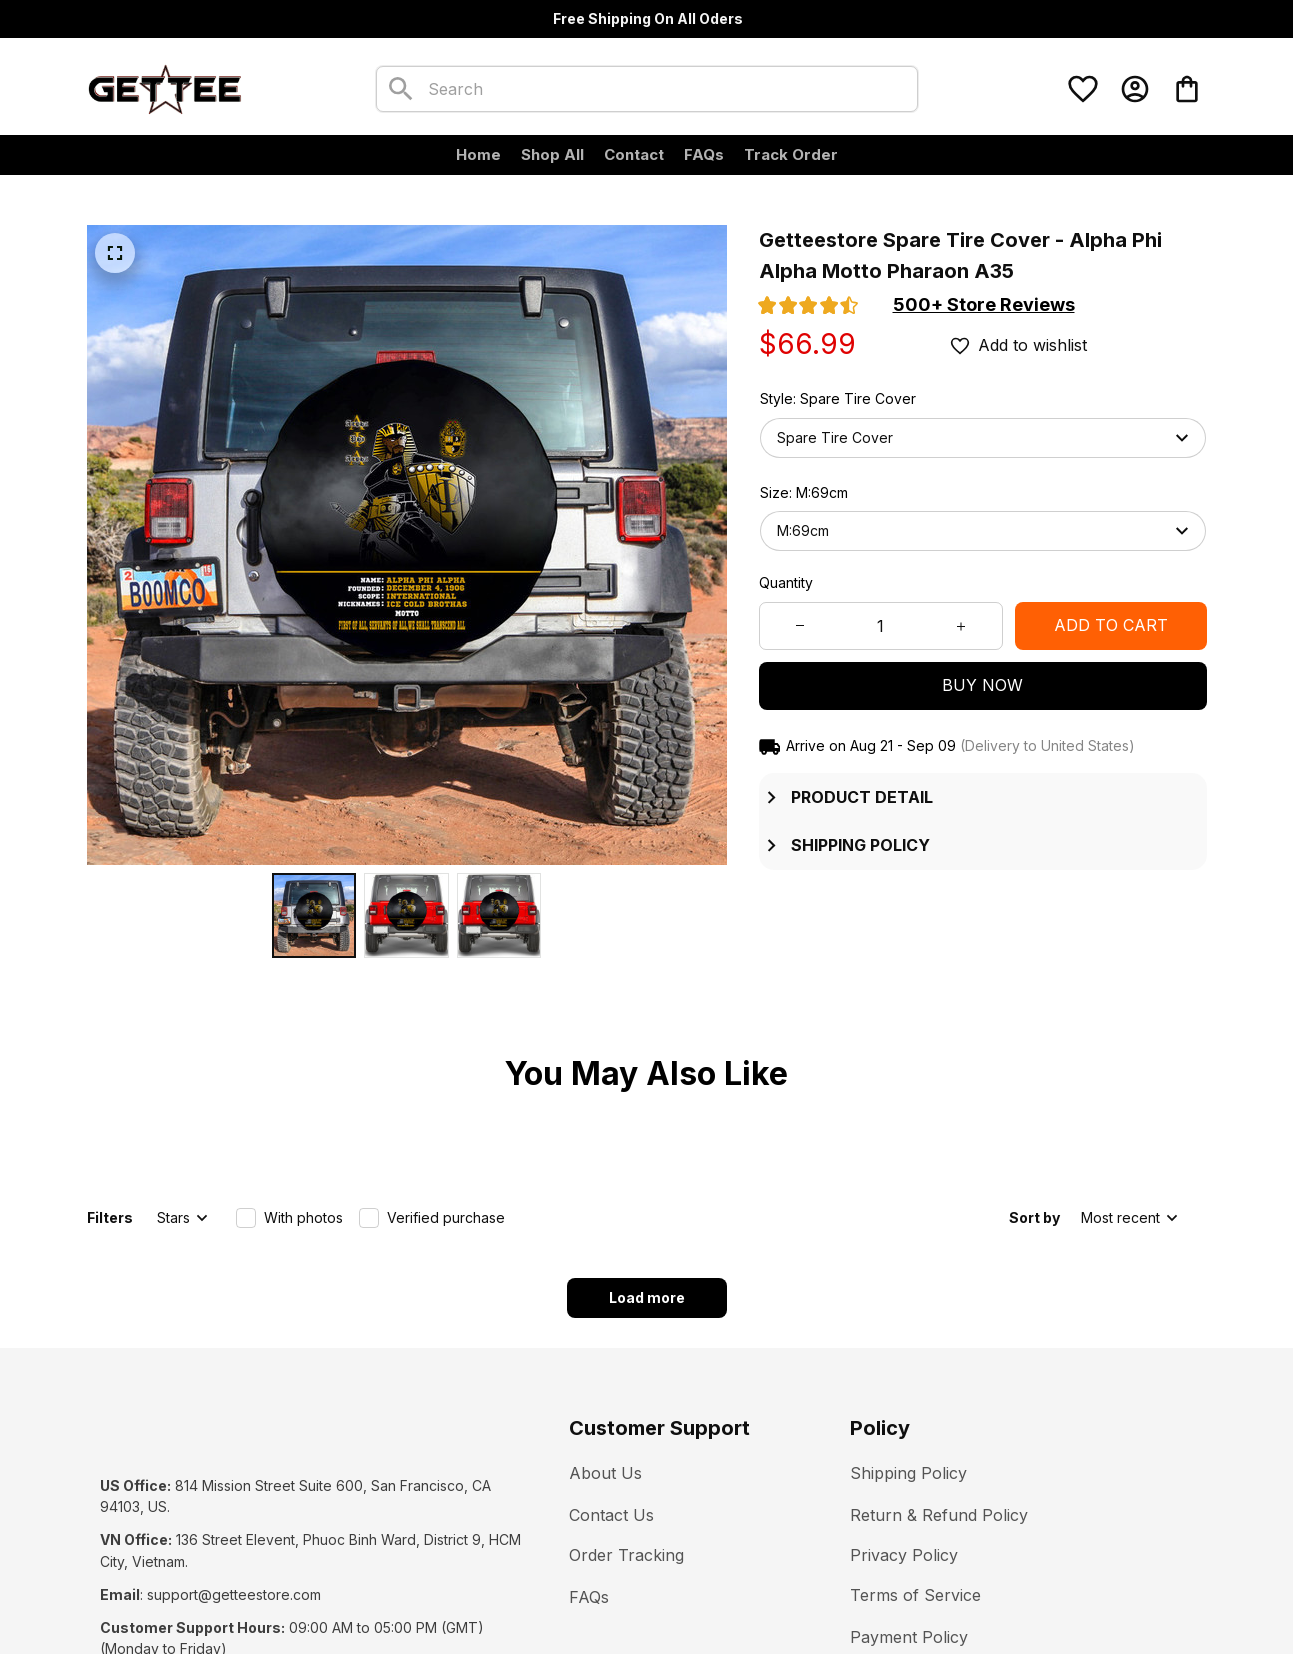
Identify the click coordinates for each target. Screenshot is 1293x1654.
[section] (984, 305)
